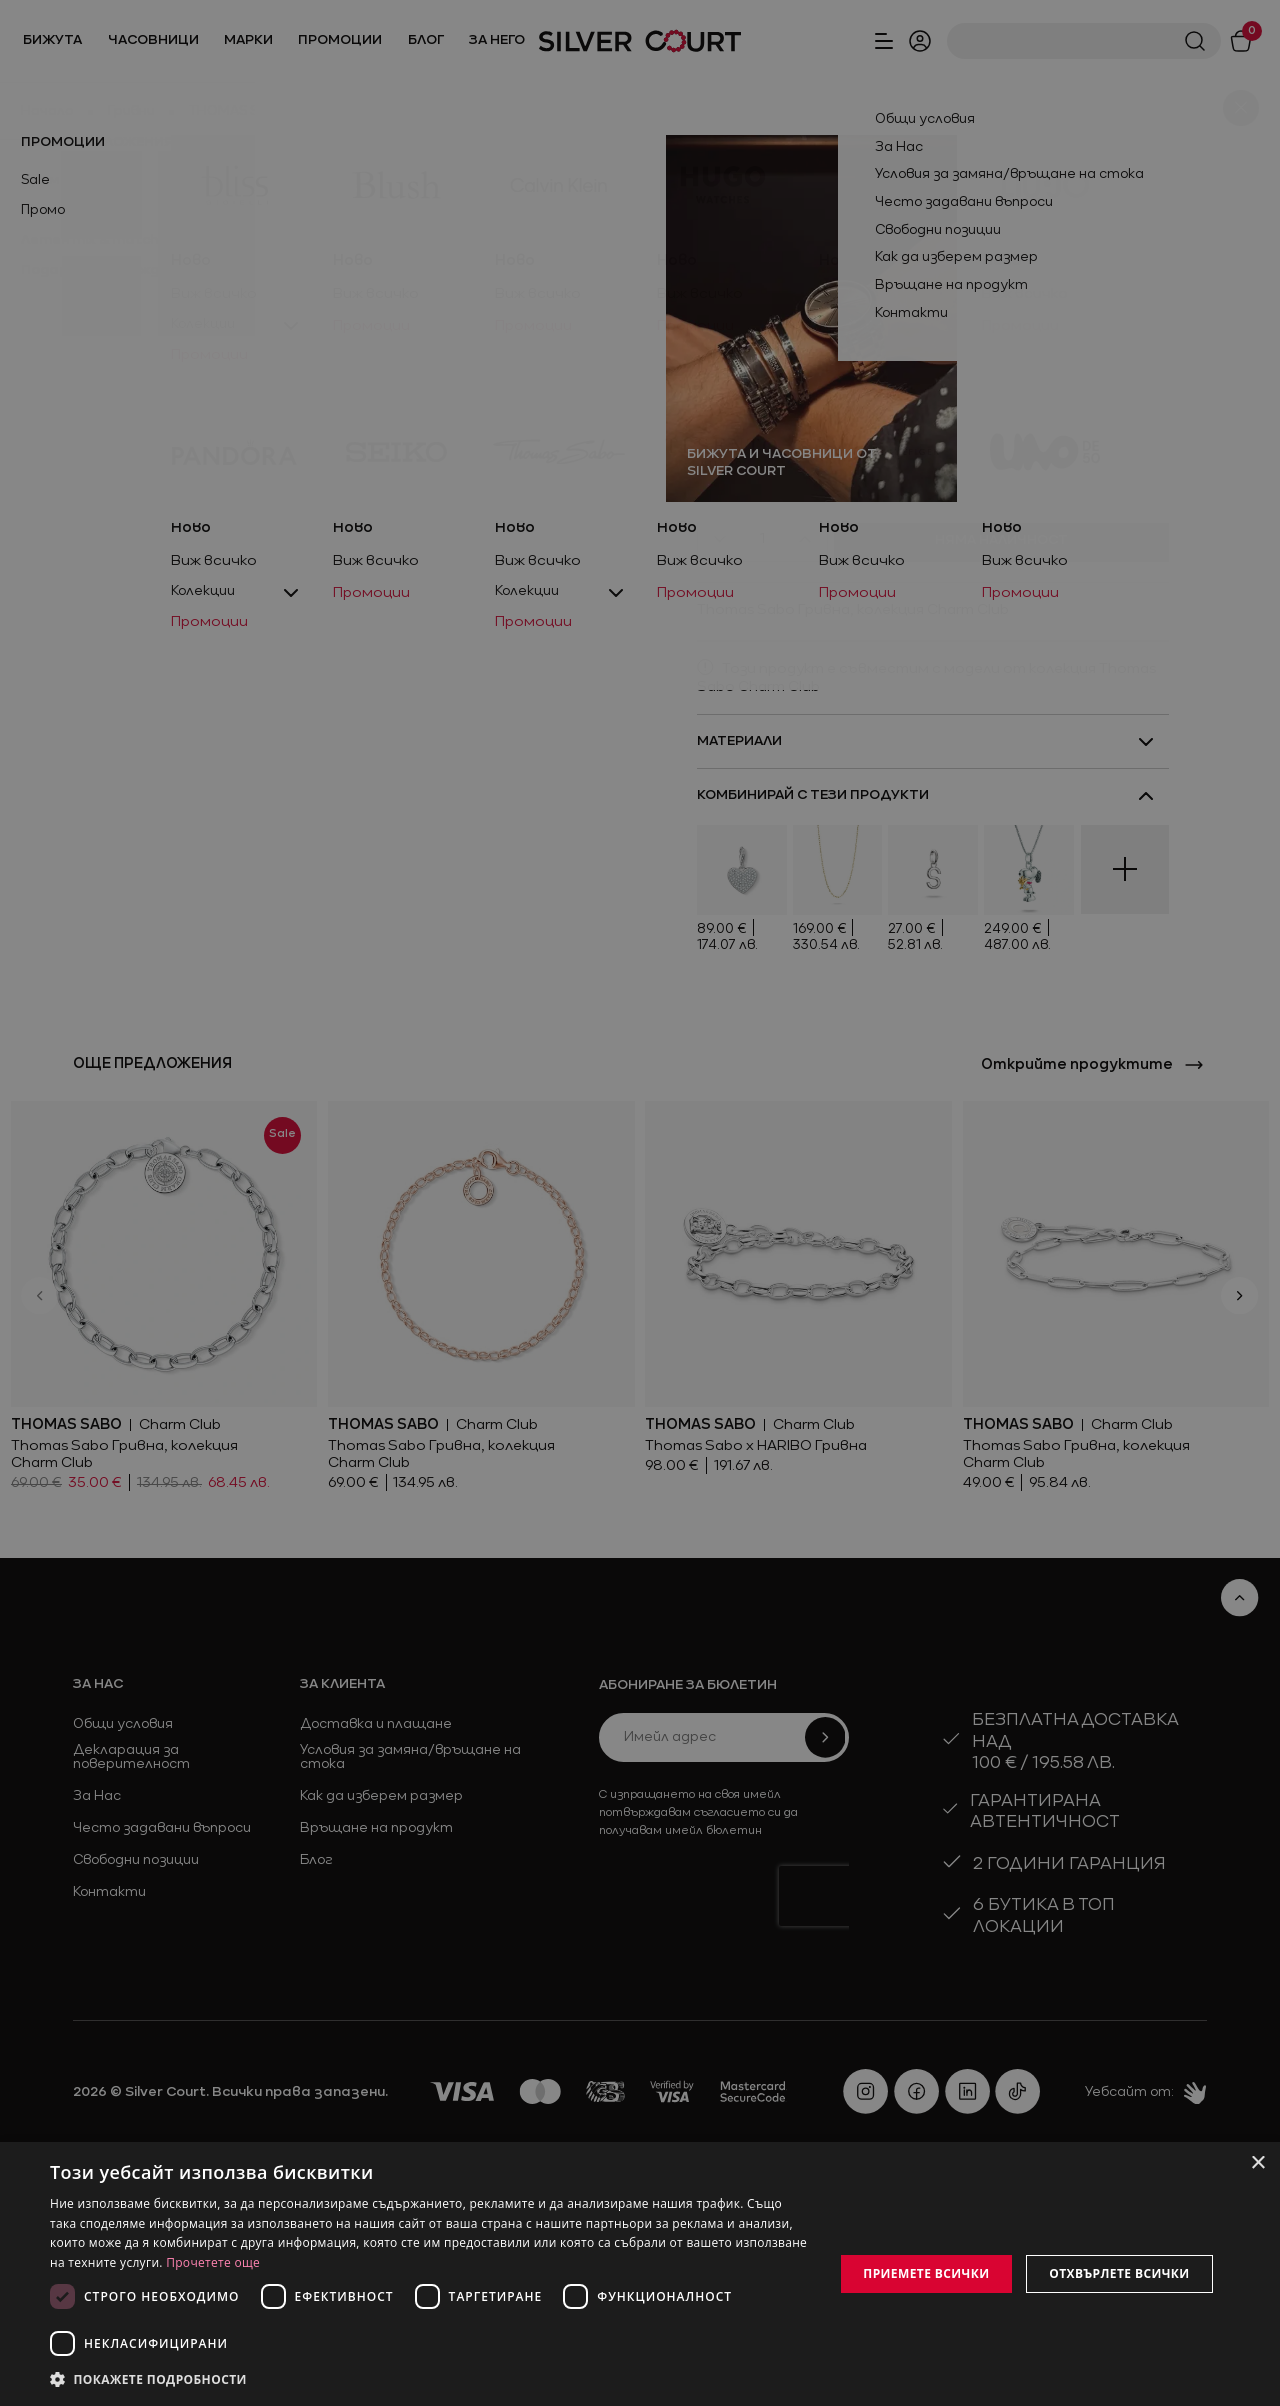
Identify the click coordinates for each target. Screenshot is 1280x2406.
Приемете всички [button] (926, 2273)
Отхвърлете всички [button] (1119, 2273)
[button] (150, 2379)
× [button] (1257, 2163)
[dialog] (640, 2274)
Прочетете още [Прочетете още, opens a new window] (213, 2262)
